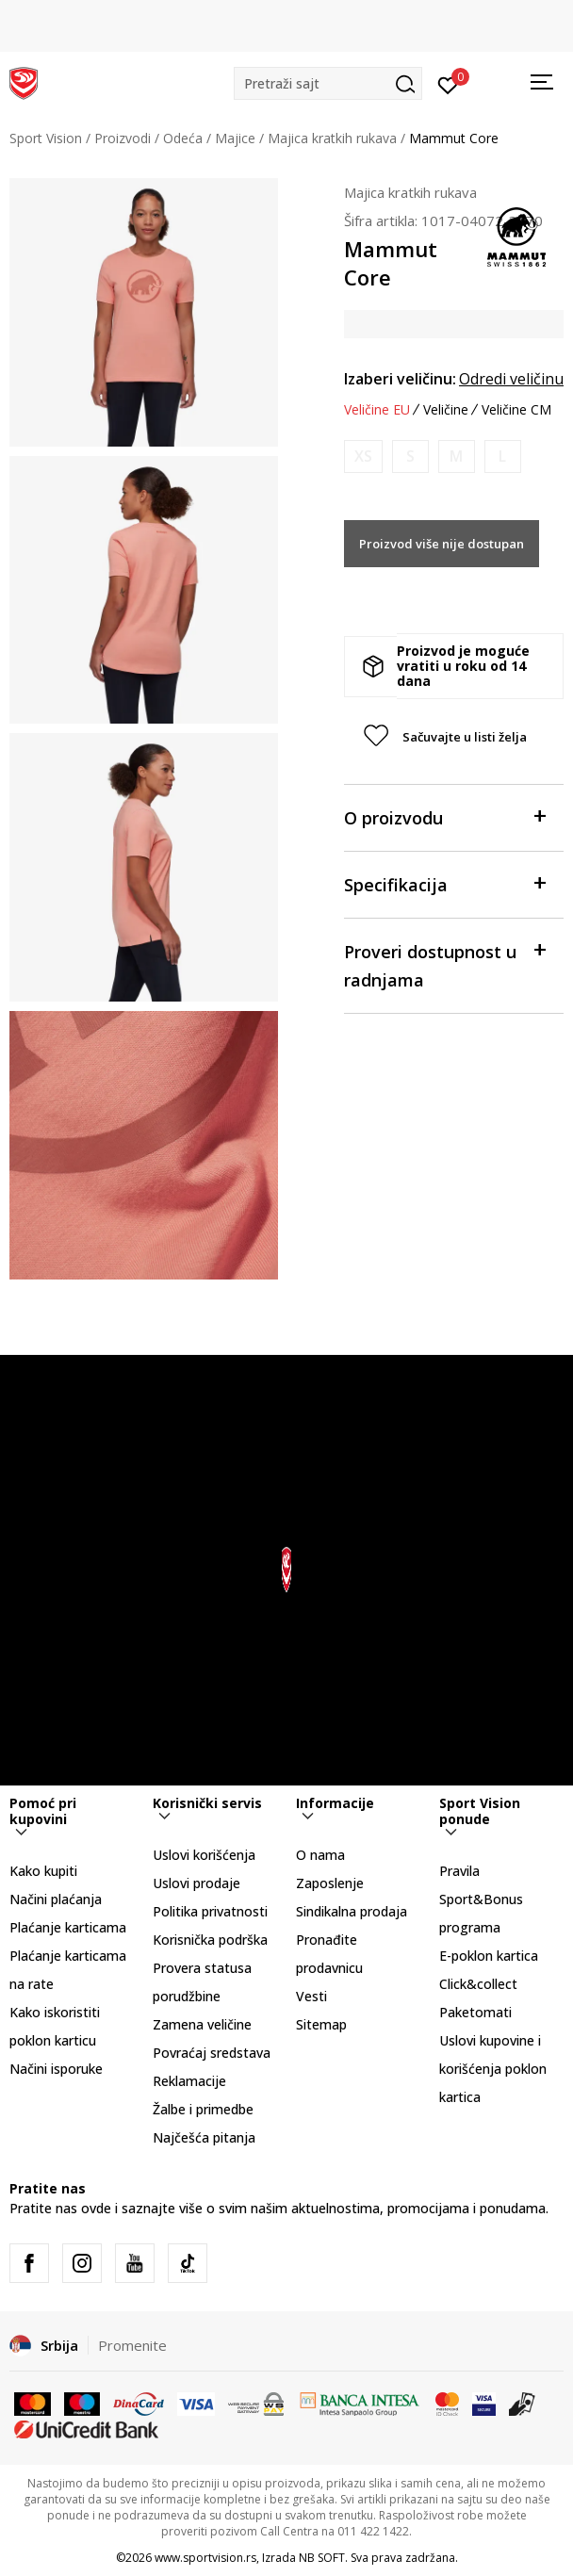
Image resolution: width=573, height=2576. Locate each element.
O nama (320, 1855)
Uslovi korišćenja (204, 1855)
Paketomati (475, 2012)
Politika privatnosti (210, 1911)
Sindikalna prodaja (351, 1911)
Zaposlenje (330, 1883)
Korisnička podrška (210, 1939)
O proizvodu (444, 816)
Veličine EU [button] (377, 409)
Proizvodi (122, 138)
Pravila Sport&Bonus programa (481, 1899)
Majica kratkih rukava (332, 138)
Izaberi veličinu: (400, 378)
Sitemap (321, 2024)
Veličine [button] (445, 409)
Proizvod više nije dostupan (441, 543)
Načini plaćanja (55, 1899)
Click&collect (478, 1984)
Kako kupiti (43, 1871)
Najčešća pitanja (204, 2137)
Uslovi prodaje (196, 1883)
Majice (235, 138)
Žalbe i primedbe (203, 2109)
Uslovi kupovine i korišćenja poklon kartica (493, 2068)
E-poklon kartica (488, 1956)
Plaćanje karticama (67, 1927)
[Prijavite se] (448, 84)
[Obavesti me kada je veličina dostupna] (363, 456)
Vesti (311, 1996)
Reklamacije (189, 2081)
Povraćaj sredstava (211, 2053)
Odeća (183, 138)
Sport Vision (45, 138)
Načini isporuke (56, 2069)
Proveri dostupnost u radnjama (444, 964)
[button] (328, 83)
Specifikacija (444, 883)
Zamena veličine (202, 2024)
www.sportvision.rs (205, 2558)
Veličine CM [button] (516, 409)
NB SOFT (322, 2558)
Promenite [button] (132, 2345)
